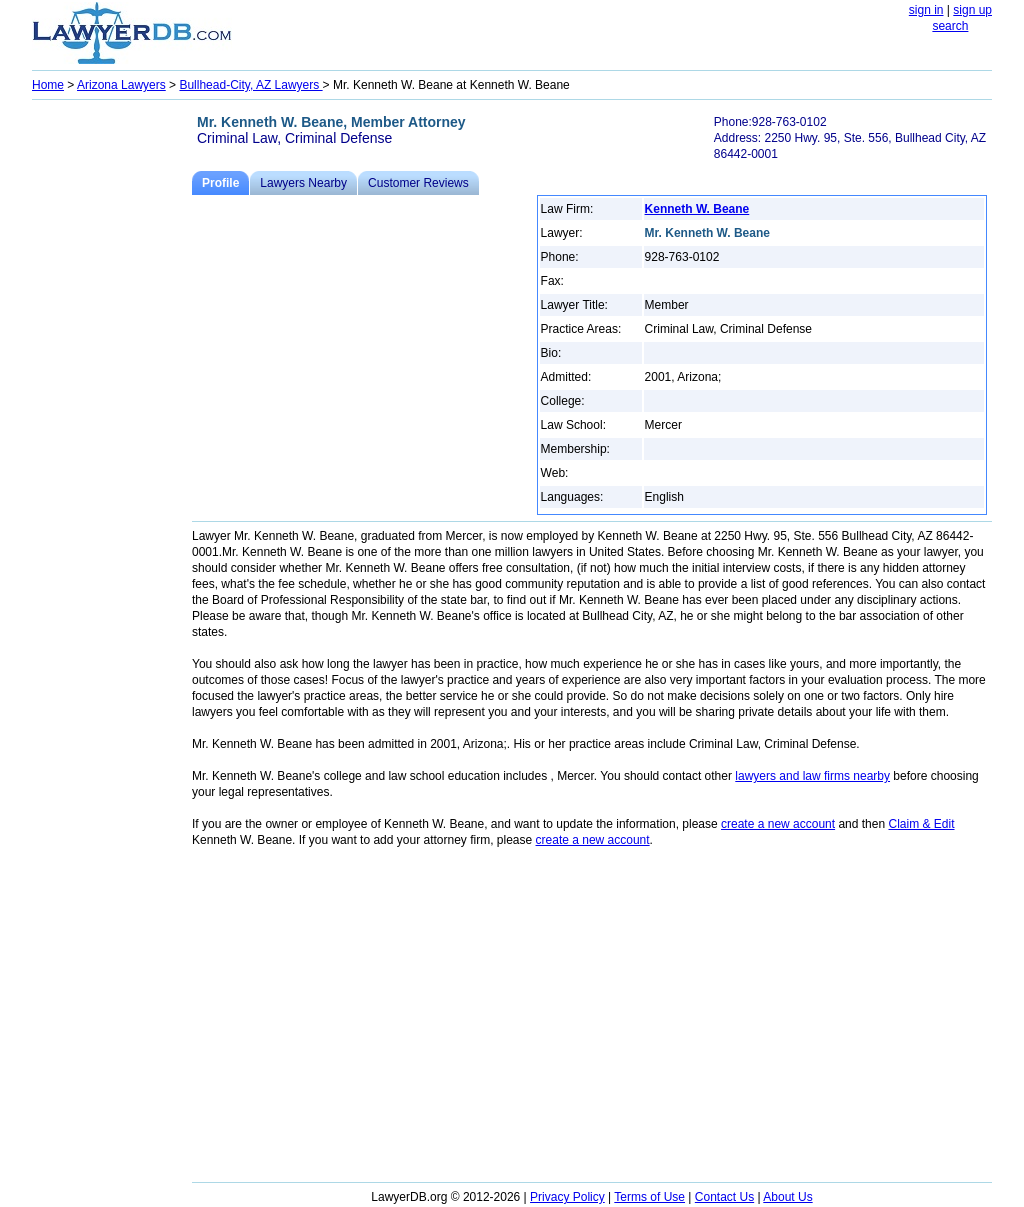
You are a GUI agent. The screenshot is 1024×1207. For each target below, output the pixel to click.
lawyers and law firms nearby (812, 776)
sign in (926, 10)
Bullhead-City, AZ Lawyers (250, 85)
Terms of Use (649, 1197)
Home (48, 85)
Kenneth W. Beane (697, 209)
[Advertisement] (112, 406)
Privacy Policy (567, 1197)
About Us (787, 1197)
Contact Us (724, 1197)
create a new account (778, 824)
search (950, 26)
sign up (972, 10)
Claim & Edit (921, 824)
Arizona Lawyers (121, 85)
